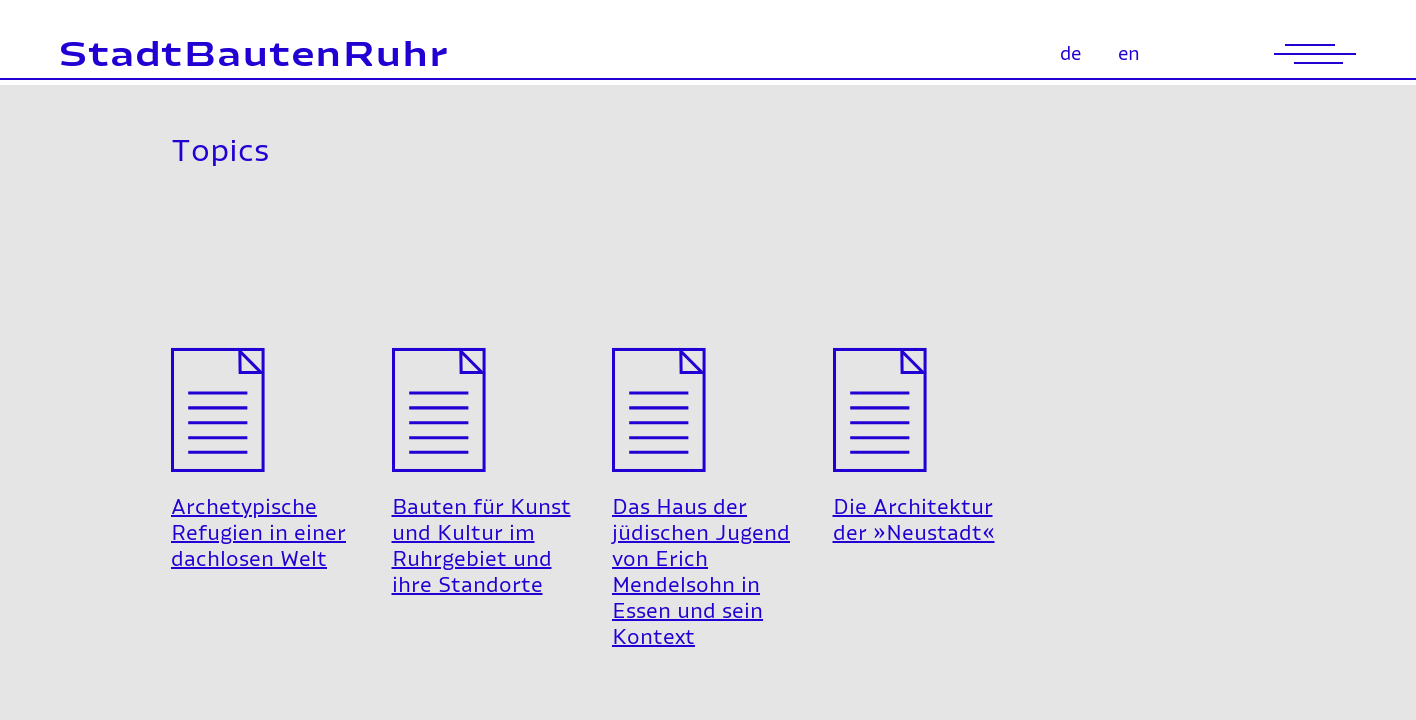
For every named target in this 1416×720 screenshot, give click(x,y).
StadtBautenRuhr (253, 56)
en (1129, 55)
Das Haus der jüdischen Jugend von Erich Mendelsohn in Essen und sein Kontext (701, 445)
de (1070, 55)
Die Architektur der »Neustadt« (914, 393)
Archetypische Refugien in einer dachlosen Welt (258, 406)
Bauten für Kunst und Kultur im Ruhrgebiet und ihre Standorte (481, 419)
